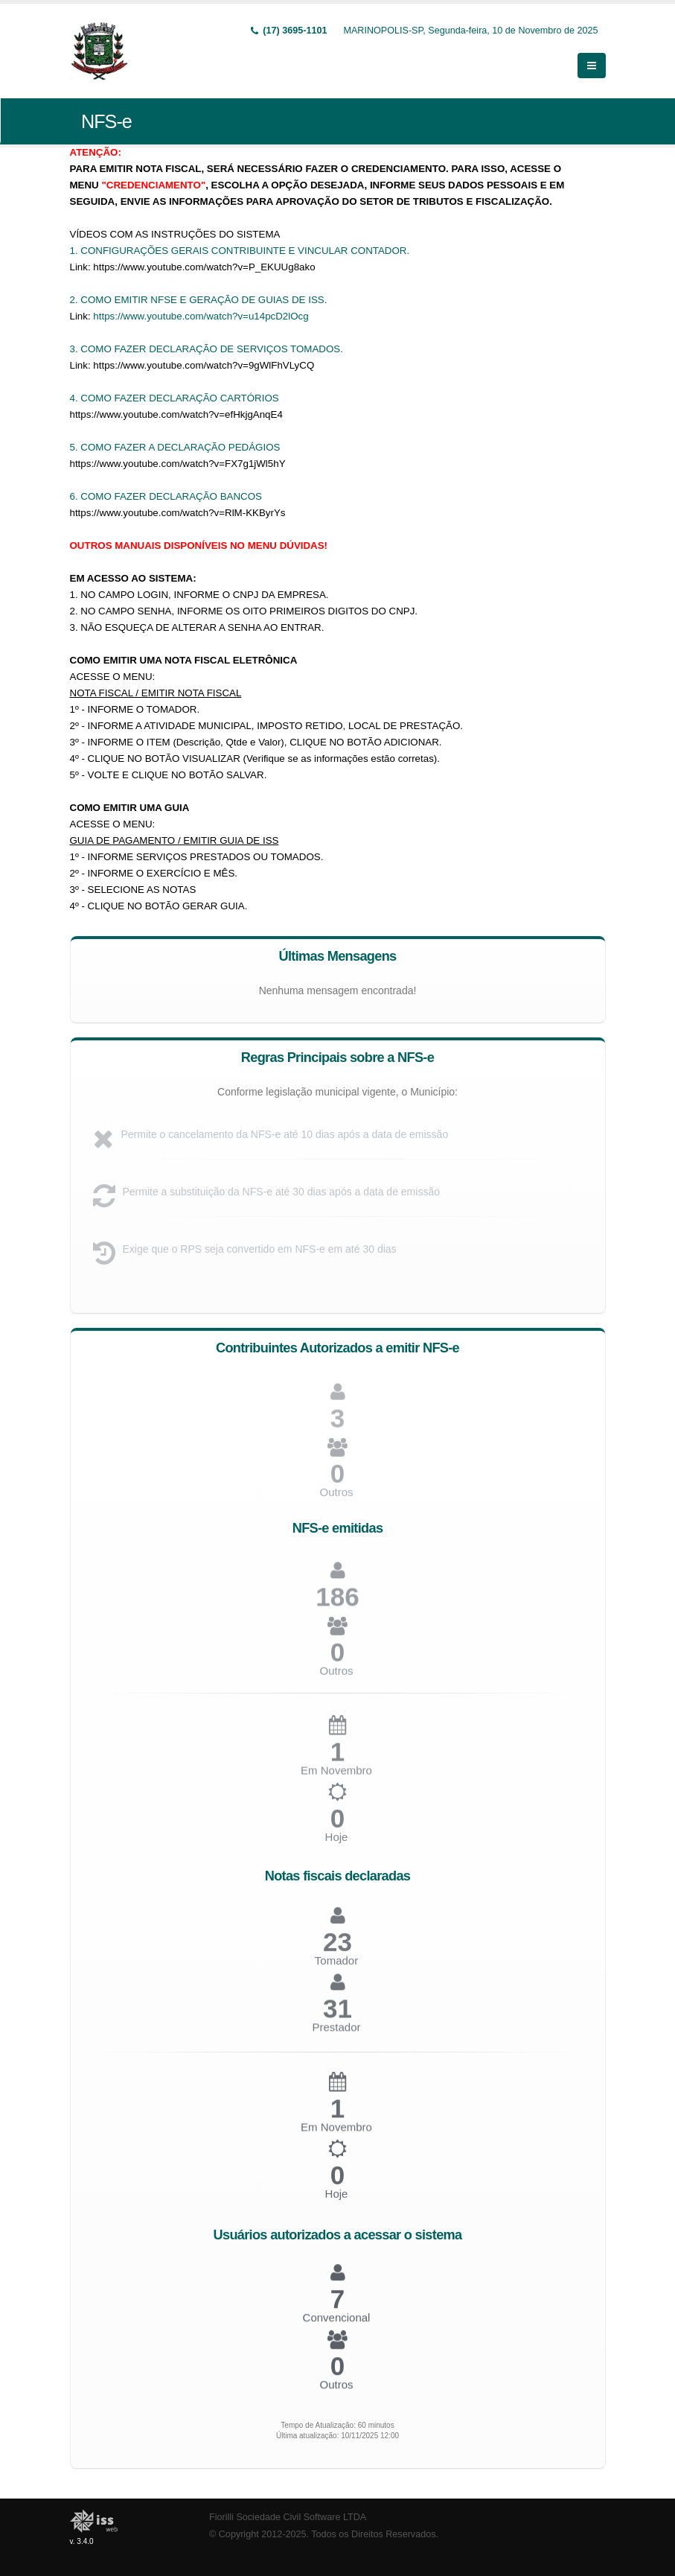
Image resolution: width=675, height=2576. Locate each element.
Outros (336, 1498)
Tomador (336, 1967)
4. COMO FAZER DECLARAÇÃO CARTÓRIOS (174, 398)
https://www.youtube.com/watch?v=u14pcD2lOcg (200, 316)
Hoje (336, 1843)
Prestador (336, 2033)
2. (75, 299)
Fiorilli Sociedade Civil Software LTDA (287, 2517)
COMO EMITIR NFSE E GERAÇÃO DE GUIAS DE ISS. (203, 299)
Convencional (337, 2322)
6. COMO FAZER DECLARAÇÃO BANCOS (166, 496)
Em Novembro (336, 2132)
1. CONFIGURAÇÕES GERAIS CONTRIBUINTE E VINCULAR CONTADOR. (240, 250)
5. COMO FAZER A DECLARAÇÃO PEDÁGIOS (175, 447)
